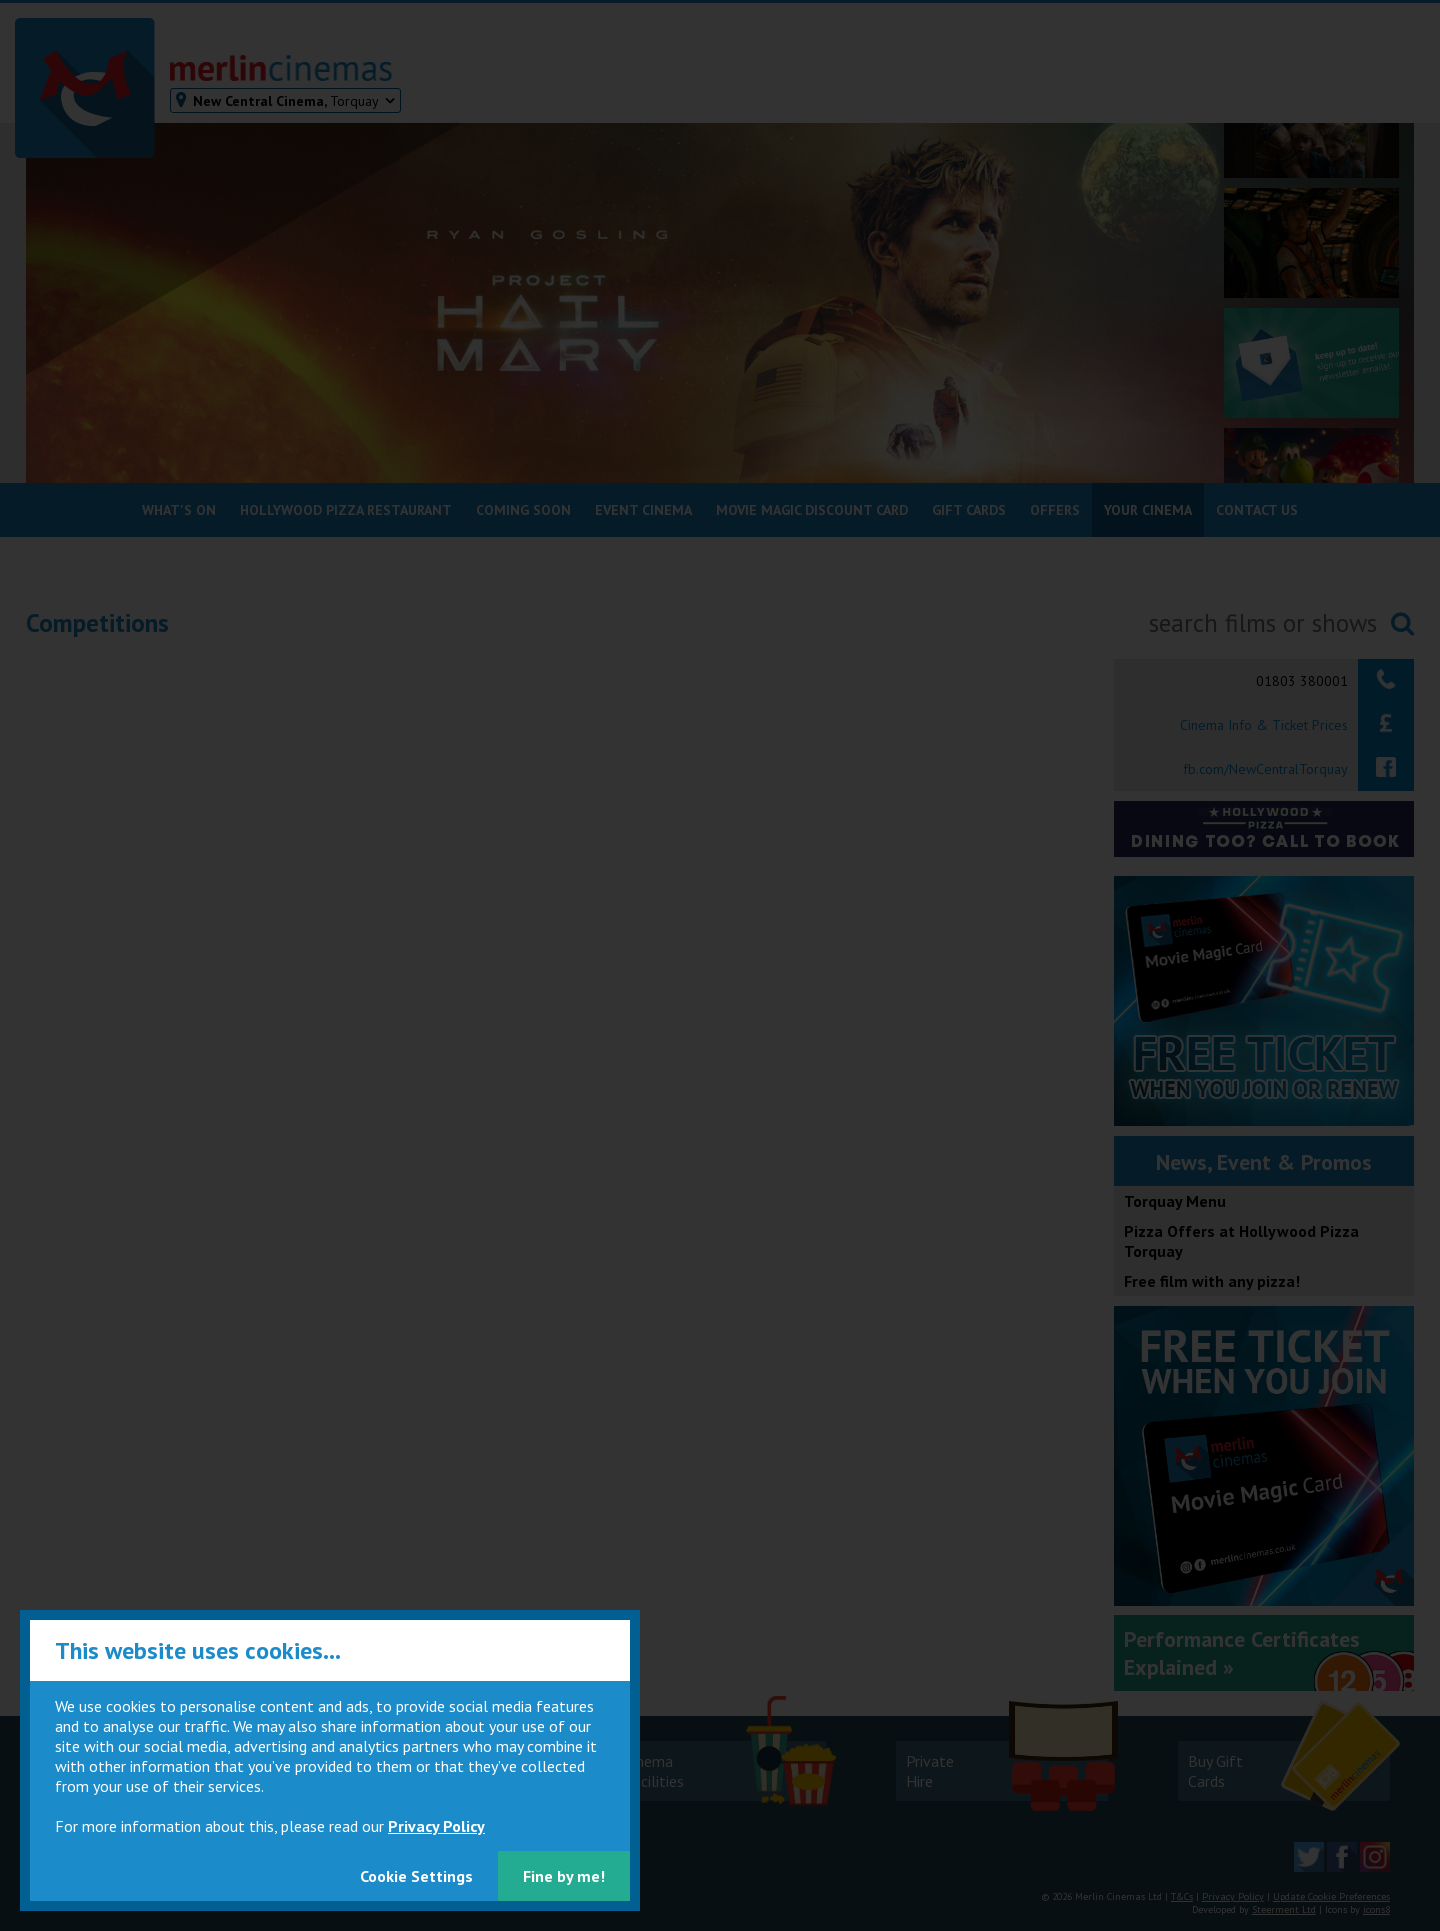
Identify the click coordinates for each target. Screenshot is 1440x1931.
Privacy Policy (436, 1826)
